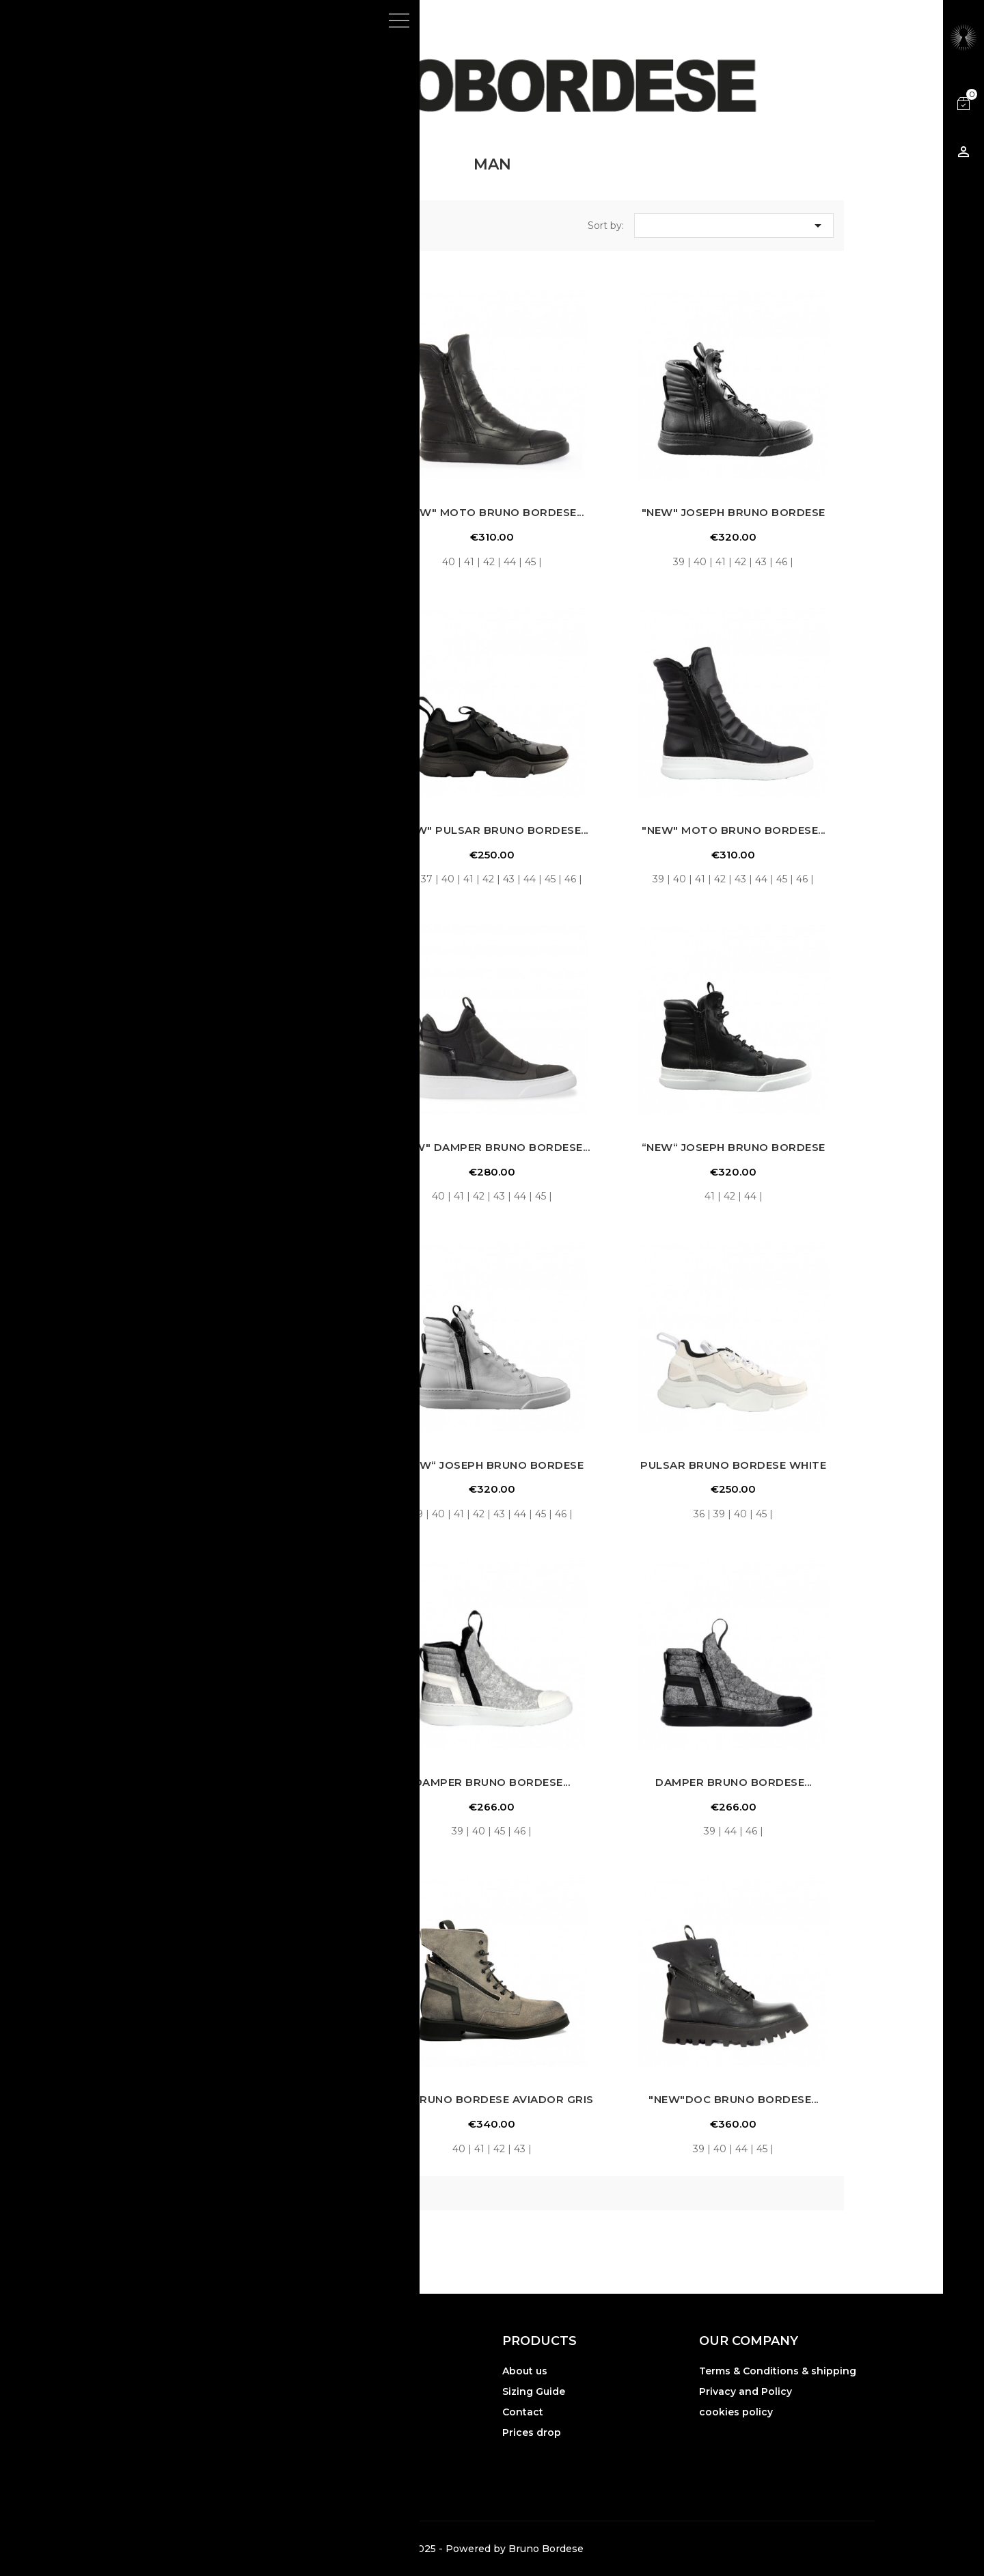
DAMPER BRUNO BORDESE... (492, 1782)
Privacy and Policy (745, 2391)
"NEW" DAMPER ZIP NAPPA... (250, 1147)
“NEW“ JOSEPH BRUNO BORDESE (733, 1147)
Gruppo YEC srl (205, 2462)
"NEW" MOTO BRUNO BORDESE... (492, 512)
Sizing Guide (533, 2391)
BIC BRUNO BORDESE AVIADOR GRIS (492, 2099)
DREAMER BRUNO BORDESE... (250, 2099)
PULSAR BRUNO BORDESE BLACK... (251, 1465)
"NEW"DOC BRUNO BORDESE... (733, 2099)
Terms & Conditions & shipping (777, 2371)
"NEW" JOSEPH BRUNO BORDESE (733, 512)
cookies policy (736, 2412)
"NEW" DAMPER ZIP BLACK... (251, 512)
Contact (522, 2412)
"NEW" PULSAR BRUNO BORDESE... (492, 830)
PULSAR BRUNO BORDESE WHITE (733, 1465)
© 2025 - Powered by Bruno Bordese (492, 2549)
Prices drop (531, 2432)
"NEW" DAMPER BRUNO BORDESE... (250, 830)
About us (524, 2371)
